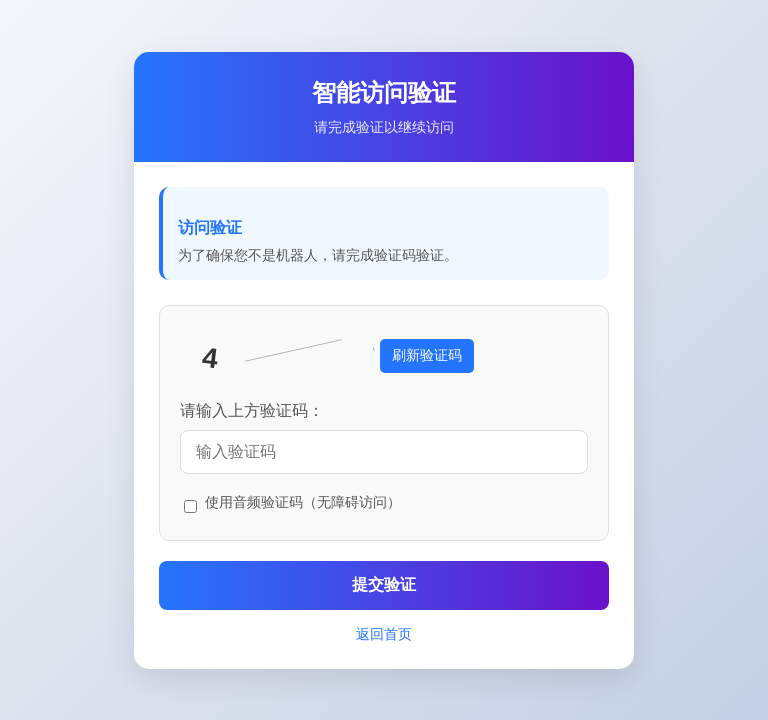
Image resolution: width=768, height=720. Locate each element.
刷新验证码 (427, 355)
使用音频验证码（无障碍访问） (303, 502)
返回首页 (384, 634)
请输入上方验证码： (252, 410)
